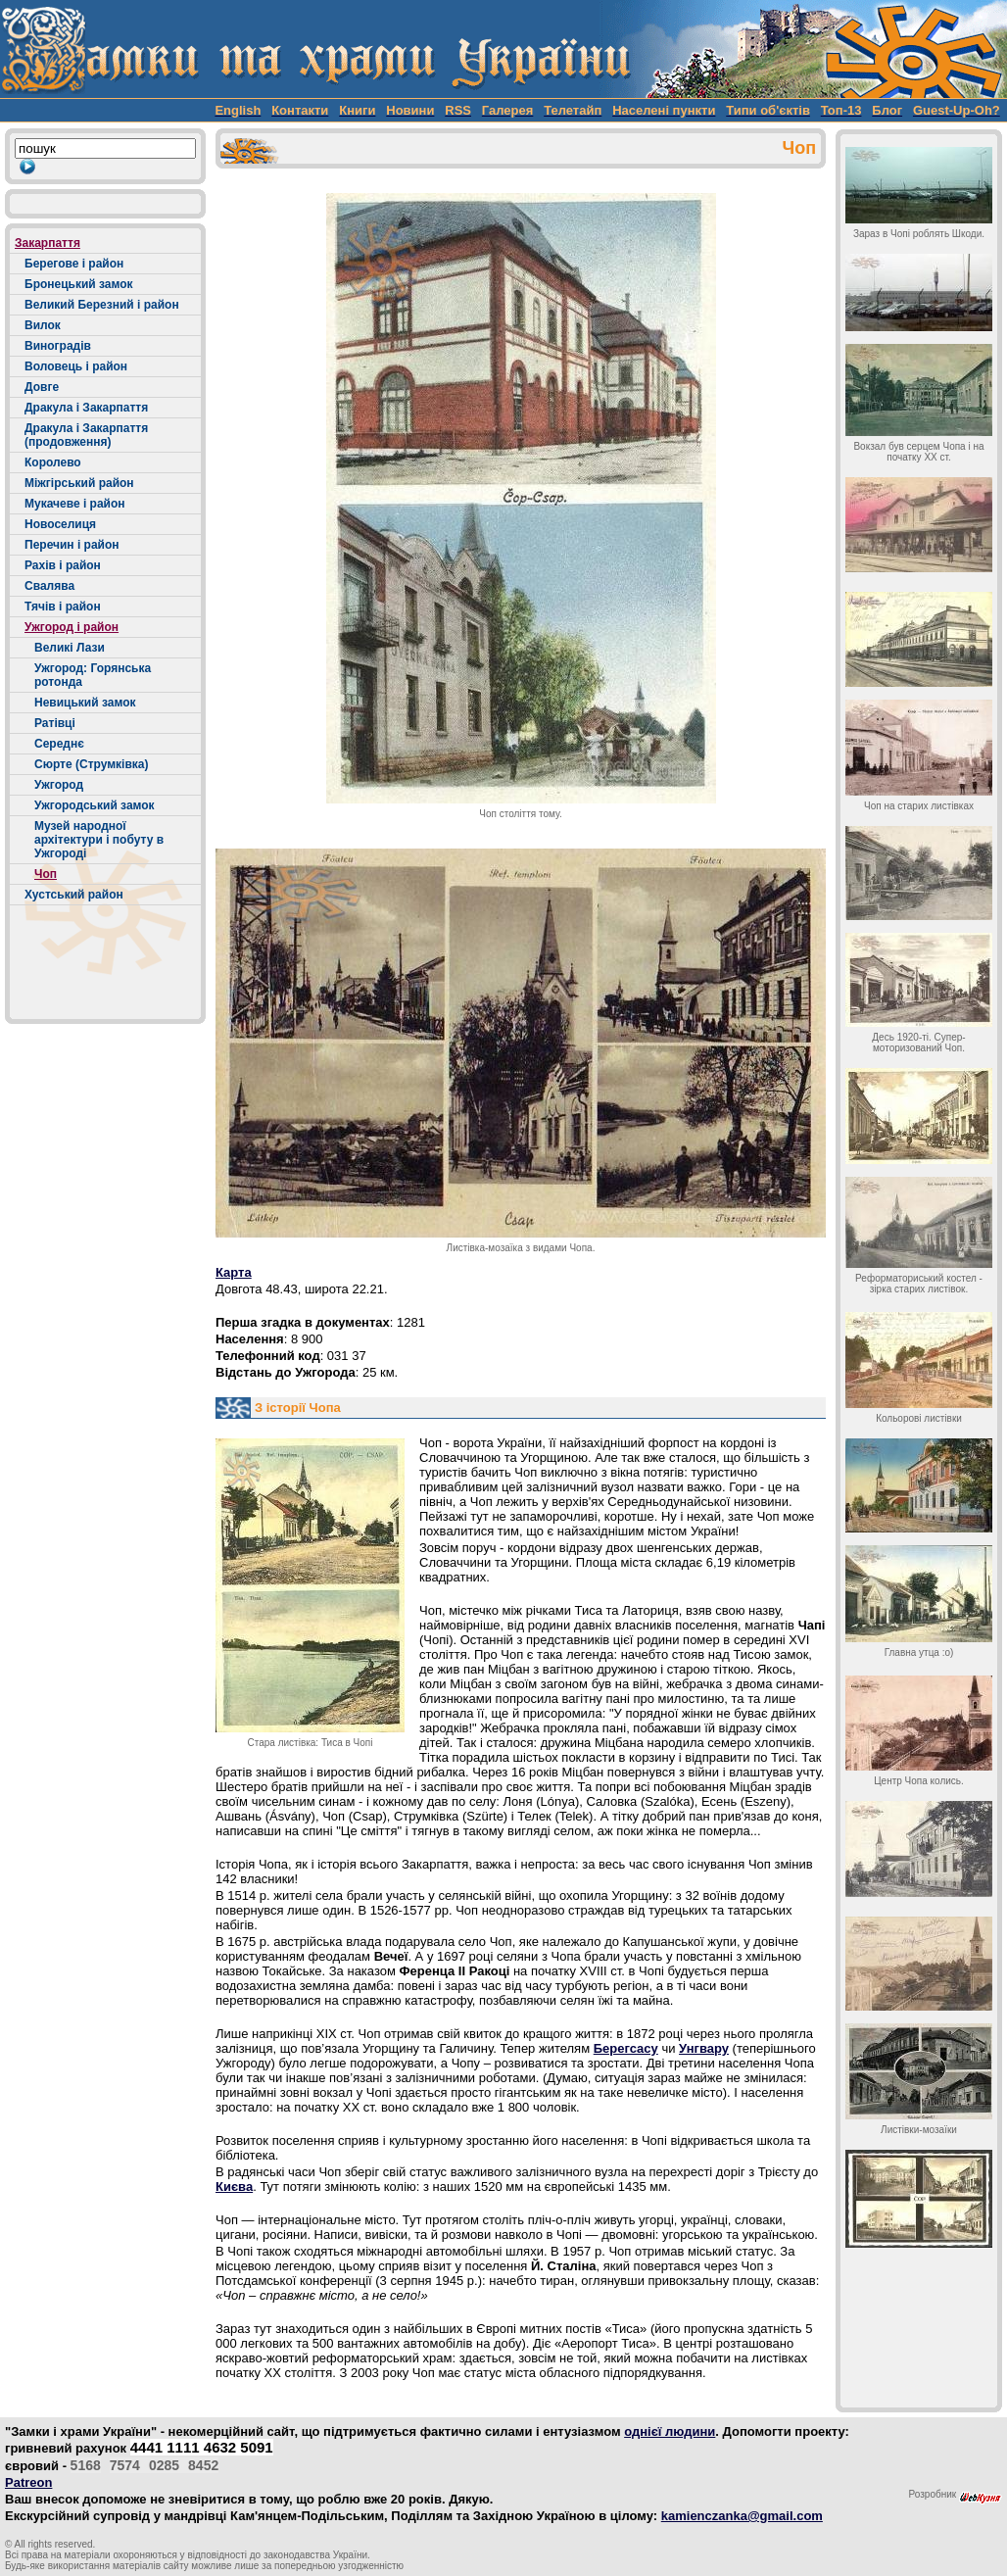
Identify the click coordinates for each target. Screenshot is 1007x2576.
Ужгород (58, 785)
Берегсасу (626, 2048)
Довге (41, 387)
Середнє (59, 744)
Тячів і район (62, 606)
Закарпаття (47, 243)
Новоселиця (60, 524)
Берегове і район (73, 263)
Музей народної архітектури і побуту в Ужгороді (99, 839)
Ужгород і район (71, 627)
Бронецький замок (78, 284)
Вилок (42, 325)
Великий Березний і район (101, 305)
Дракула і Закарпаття (86, 407)
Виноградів (57, 346)
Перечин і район (72, 545)
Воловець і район (75, 366)
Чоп (45, 874)
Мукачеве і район (74, 503)
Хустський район (73, 894)
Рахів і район (62, 565)
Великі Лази (69, 648)
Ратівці (54, 723)
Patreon (28, 2482)
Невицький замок (84, 702)
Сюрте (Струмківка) (91, 764)
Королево (52, 462)
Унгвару (704, 2048)
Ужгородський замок (94, 805)
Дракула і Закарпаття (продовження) (86, 435)
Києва (234, 2186)
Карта (234, 1272)
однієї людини (669, 2431)
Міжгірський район (79, 483)
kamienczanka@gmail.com (742, 2515)
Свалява (49, 586)
